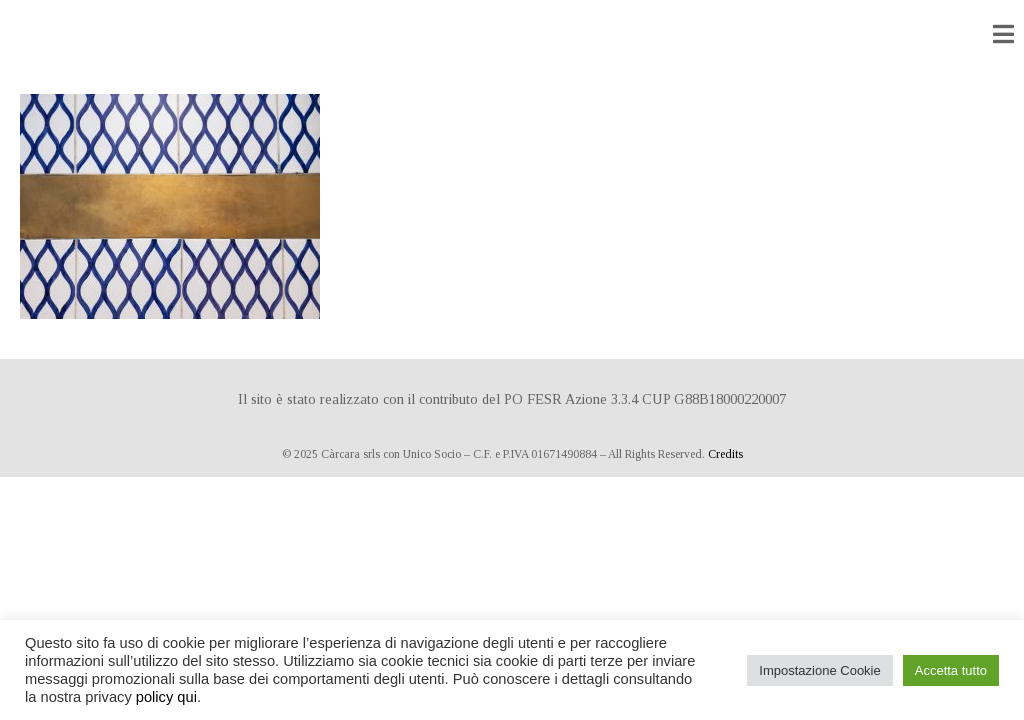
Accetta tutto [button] (951, 670)
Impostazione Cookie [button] (819, 670)
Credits (725, 454)
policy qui (166, 697)
